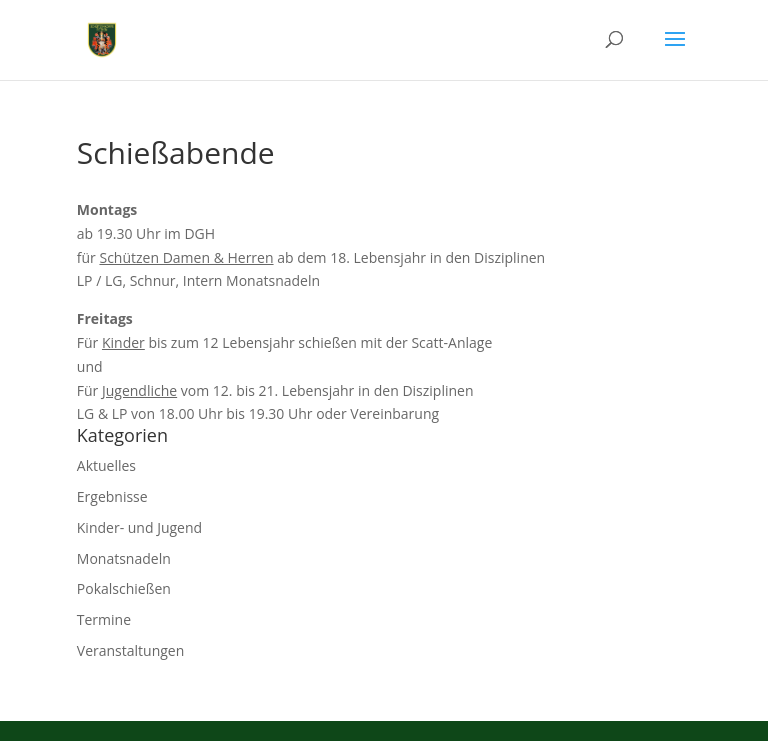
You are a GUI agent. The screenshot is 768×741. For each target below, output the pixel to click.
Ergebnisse (112, 496)
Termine (104, 619)
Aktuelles (106, 465)
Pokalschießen (124, 588)
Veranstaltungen (130, 650)
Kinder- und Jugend (139, 527)
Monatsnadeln (124, 558)
